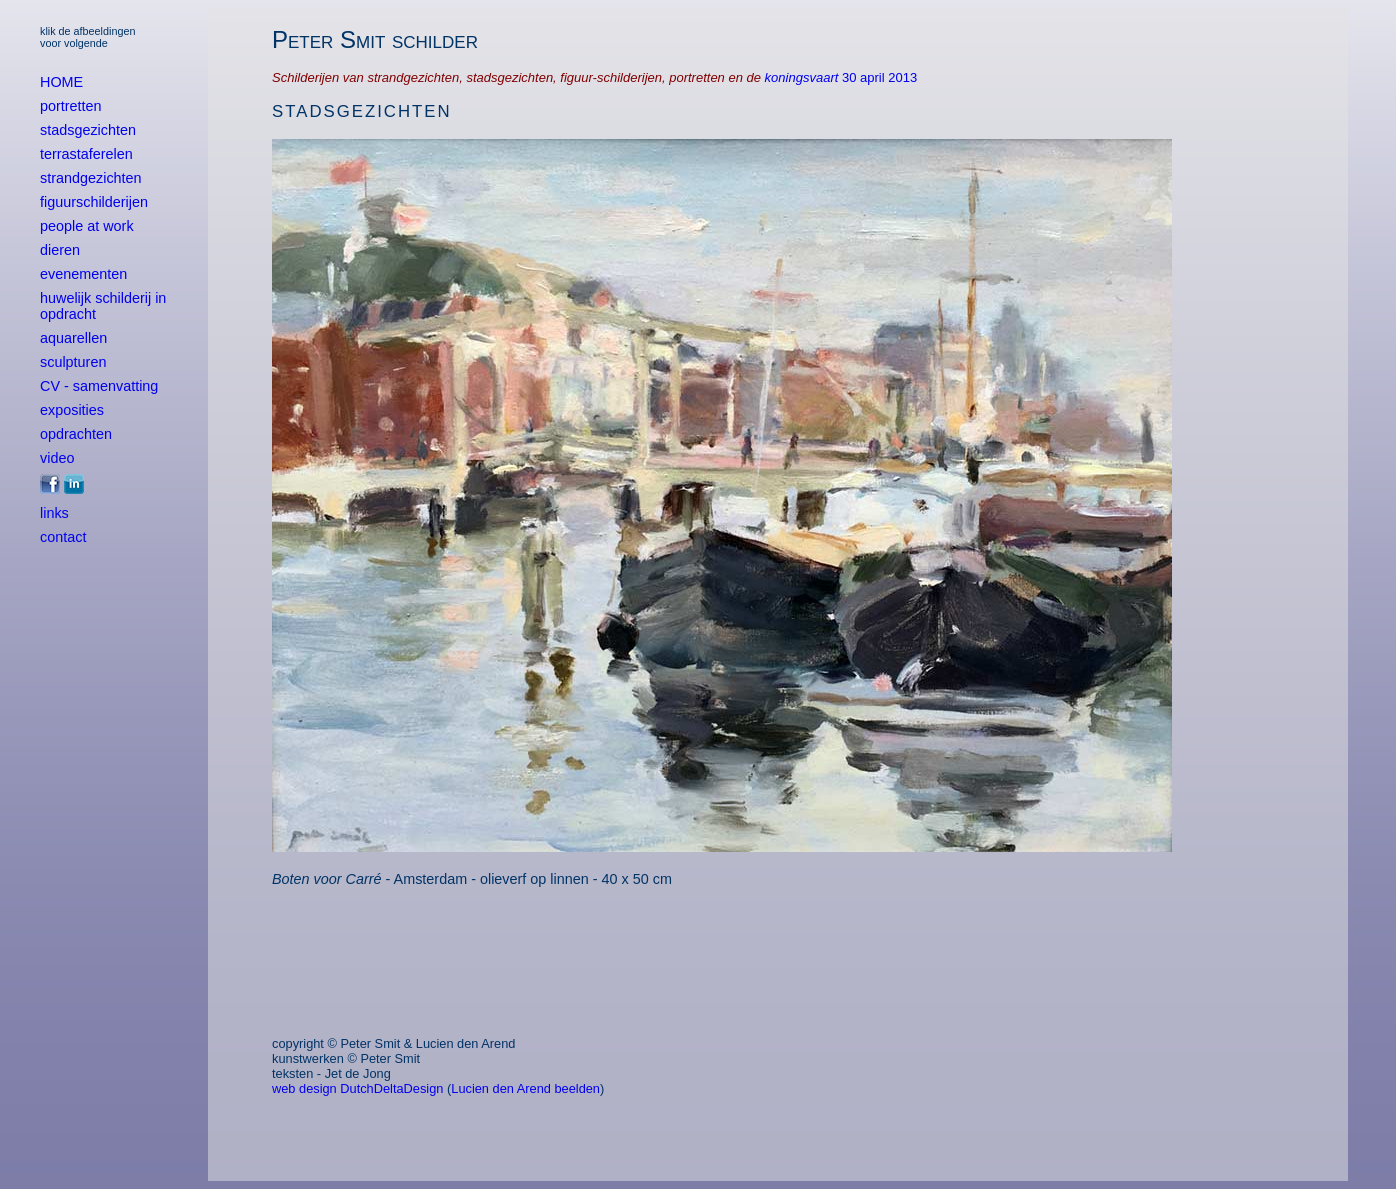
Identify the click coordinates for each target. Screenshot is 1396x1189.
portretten (71, 106)
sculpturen (73, 362)
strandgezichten (91, 178)
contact (63, 537)
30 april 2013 (879, 77)
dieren (60, 250)
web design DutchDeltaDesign (357, 1088)
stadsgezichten (88, 130)
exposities (72, 410)
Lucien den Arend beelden (525, 1088)
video (57, 458)
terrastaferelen (86, 154)
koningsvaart (803, 77)
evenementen (83, 274)
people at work (87, 226)
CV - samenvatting (99, 386)
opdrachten (76, 434)
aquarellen (73, 338)
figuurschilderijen (94, 202)
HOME (61, 82)
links (54, 513)
